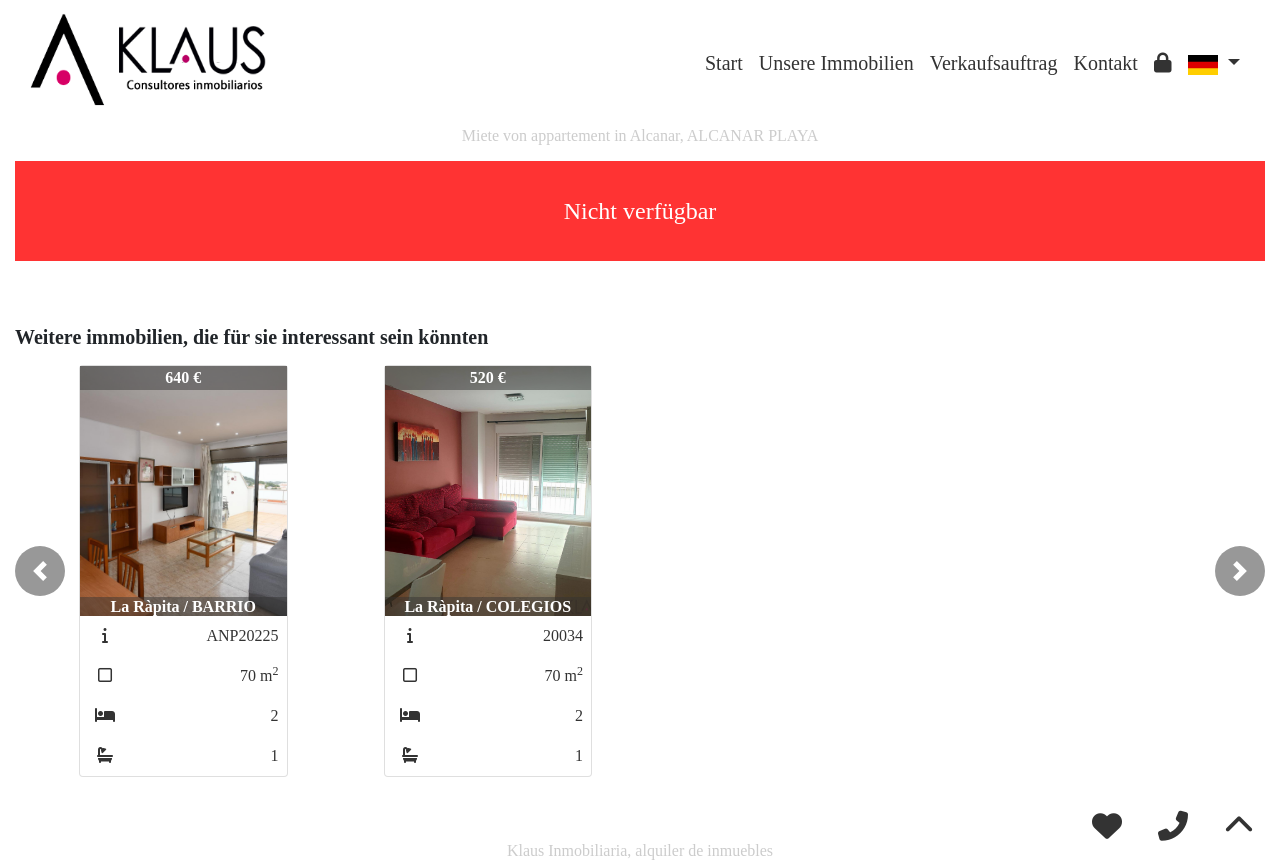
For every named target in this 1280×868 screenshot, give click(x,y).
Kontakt (1105, 63)
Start (724, 63)
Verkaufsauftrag (994, 63)
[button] (40, 571)
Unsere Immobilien (836, 63)
